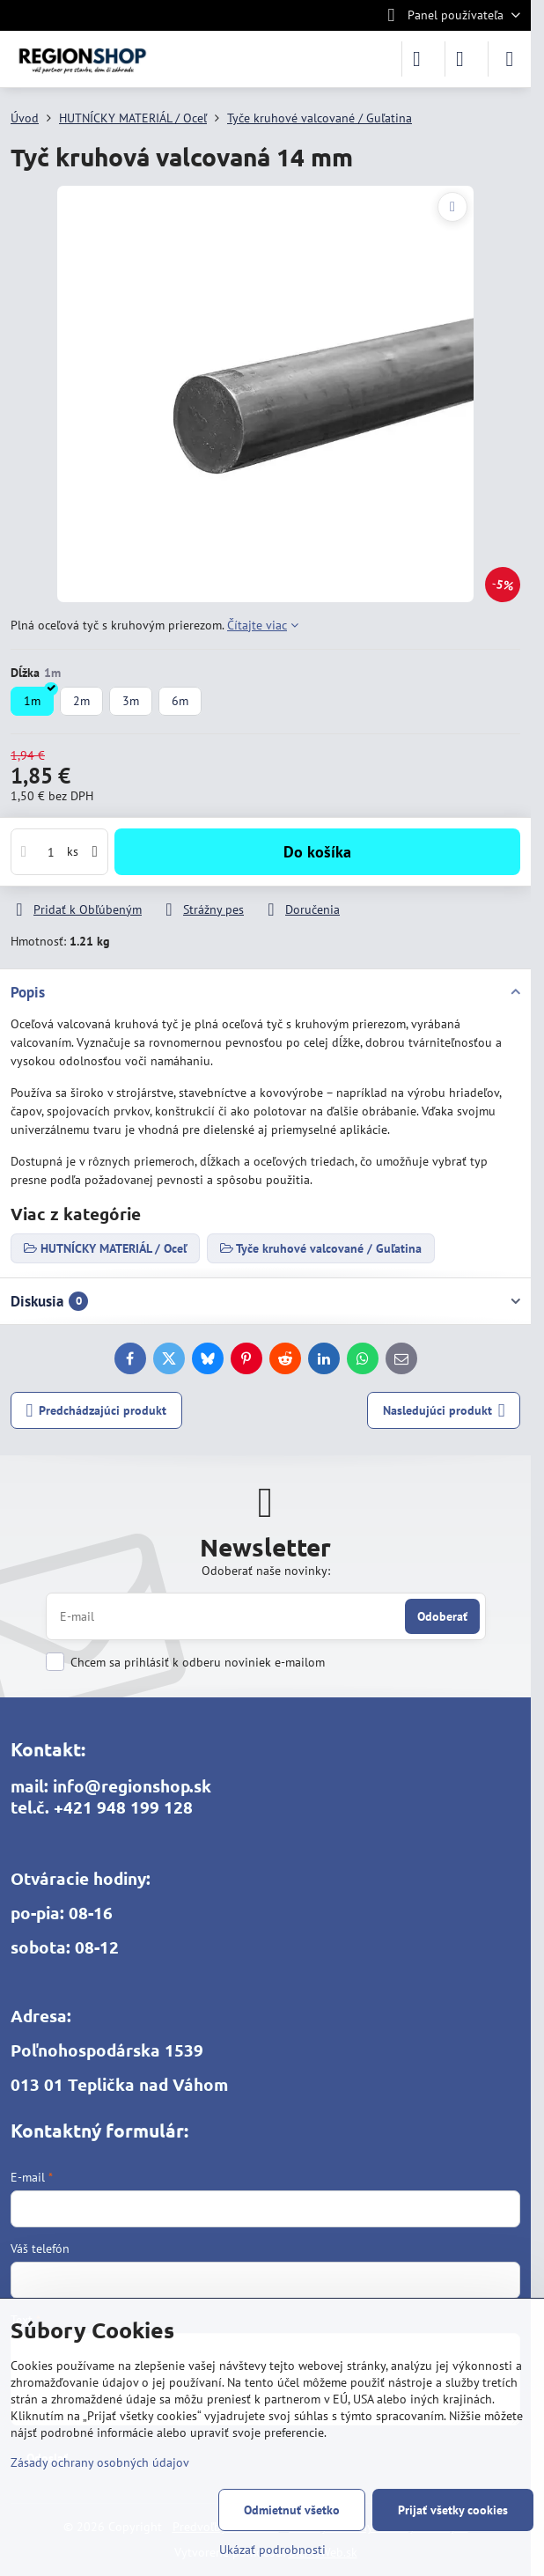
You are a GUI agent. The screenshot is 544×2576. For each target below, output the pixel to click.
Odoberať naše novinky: (266, 1571)
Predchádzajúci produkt (96, 1411)
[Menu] (510, 59)
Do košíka (317, 852)
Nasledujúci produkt (444, 1411)
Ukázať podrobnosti (272, 2550)
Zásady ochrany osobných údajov (100, 2462)
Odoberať (442, 1616)
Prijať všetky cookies (453, 2510)
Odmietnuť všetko (292, 2510)
